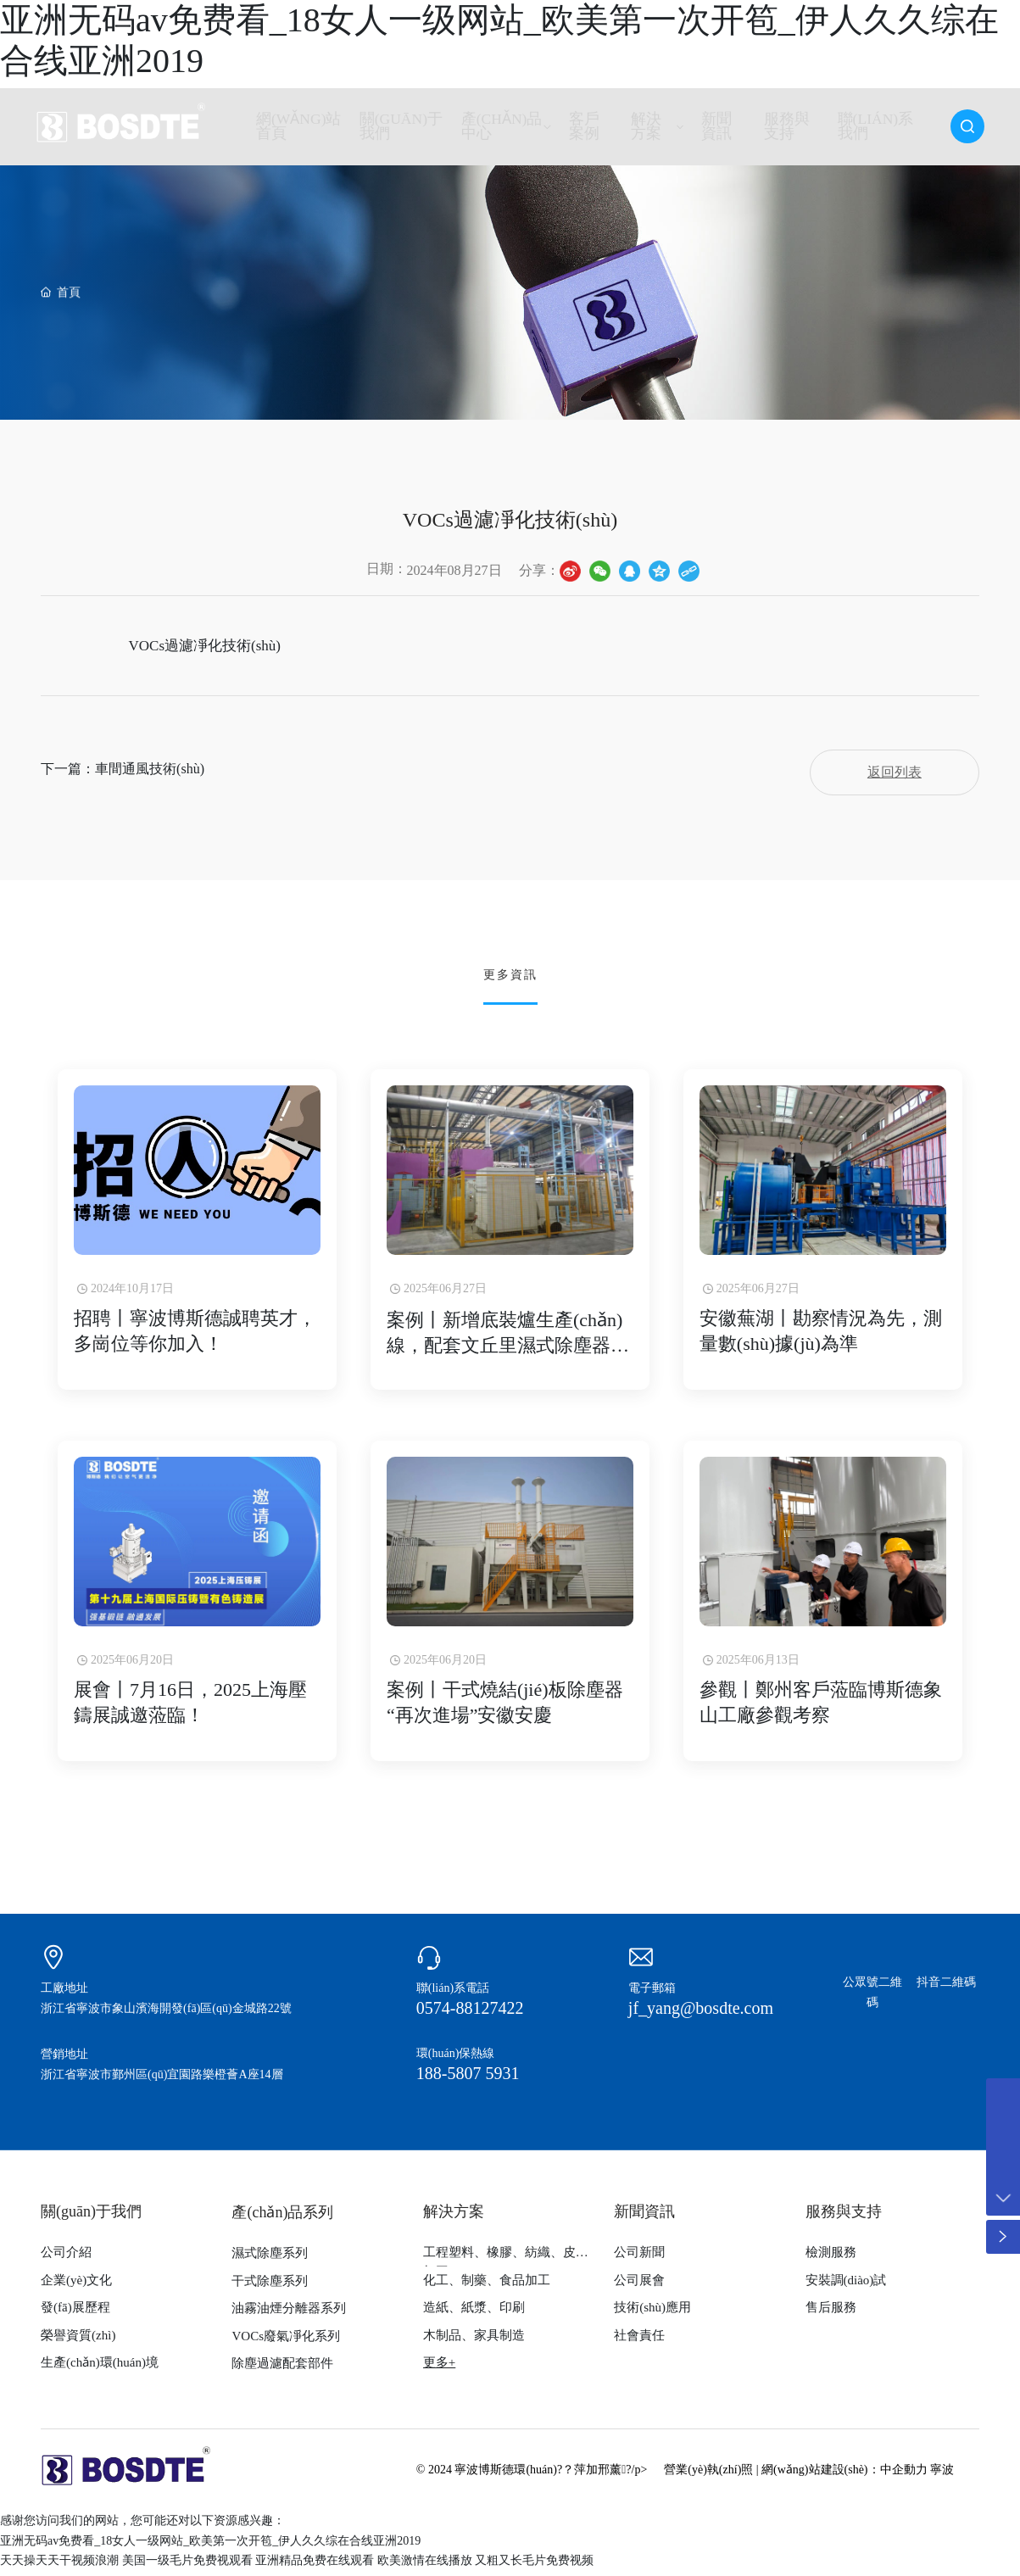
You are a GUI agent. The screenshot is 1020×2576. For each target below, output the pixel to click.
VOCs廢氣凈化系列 (285, 2341)
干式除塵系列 (269, 2286)
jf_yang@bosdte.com (700, 2013)
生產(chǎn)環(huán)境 (100, 2367)
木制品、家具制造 (474, 2340)
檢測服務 (830, 2257)
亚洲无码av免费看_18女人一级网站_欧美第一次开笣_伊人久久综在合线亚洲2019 (210, 2546)
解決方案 (453, 2216)
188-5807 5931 (468, 2078)
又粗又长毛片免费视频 (534, 2565)
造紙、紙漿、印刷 (474, 2312)
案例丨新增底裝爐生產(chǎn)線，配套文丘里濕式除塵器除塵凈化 (508, 1348)
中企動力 (904, 2474)
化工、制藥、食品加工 (486, 2285)
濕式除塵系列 (269, 2258)
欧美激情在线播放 (424, 2565)
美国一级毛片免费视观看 (187, 2565)
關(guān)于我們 (91, 2216)
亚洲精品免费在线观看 (314, 2565)
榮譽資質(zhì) (78, 2340)
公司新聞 (639, 2257)
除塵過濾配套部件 (282, 2368)
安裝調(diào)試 (846, 2285)
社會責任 (639, 2340)
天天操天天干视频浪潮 (59, 2565)
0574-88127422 (470, 2013)
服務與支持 (843, 2216)
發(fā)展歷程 (75, 2312)
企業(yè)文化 (76, 2285)
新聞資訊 (644, 2216)
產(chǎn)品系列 (282, 2217)
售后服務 (830, 2312)
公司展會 (639, 2285)
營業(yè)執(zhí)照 (708, 2474)
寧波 (942, 2474)
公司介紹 (66, 2257)
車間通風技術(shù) (149, 772)
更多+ (439, 2367)
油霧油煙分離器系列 (288, 2313)
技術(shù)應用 (652, 2312)
